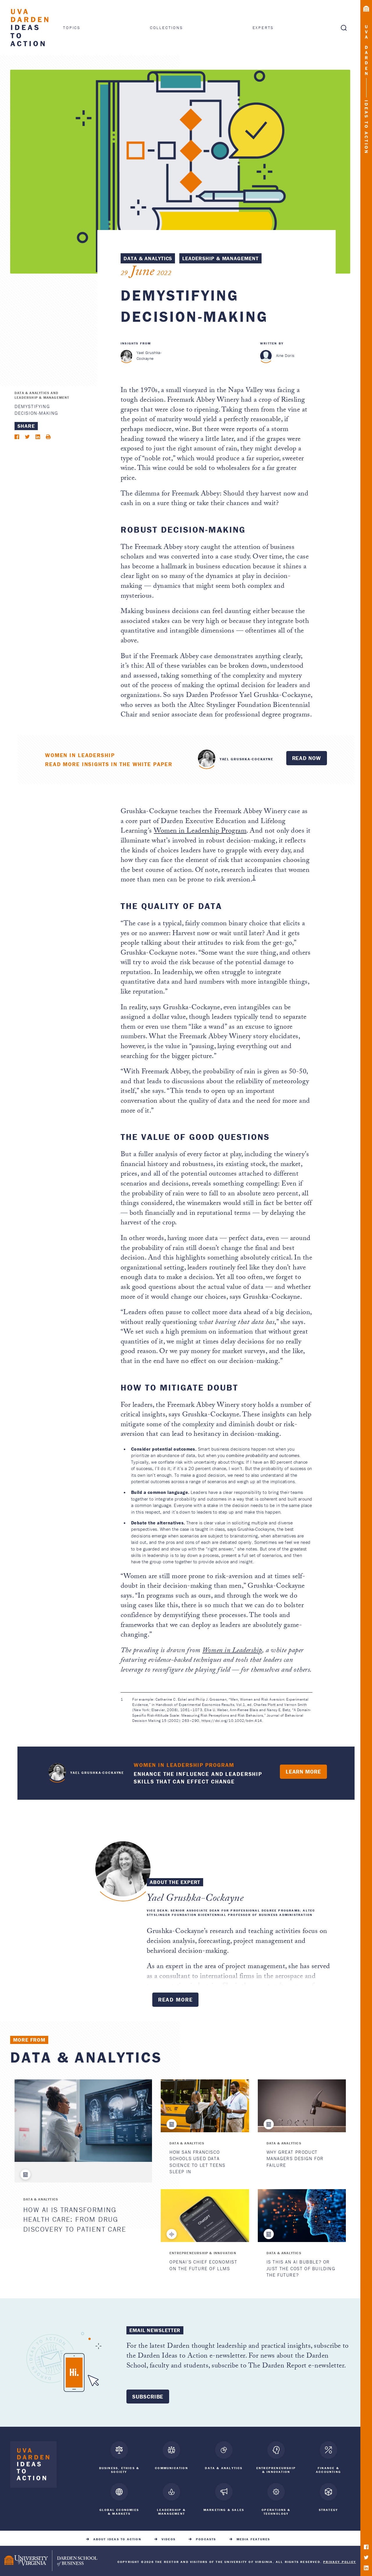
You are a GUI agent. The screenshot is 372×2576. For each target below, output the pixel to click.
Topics (72, 27)
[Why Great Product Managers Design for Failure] (302, 2105)
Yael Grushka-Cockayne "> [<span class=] (206, 758)
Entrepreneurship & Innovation (202, 2253)
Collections (166, 27)
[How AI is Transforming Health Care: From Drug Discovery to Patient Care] (83, 2120)
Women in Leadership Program (200, 832)
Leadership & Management (220, 258)
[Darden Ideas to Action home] (33, 2465)
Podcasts (206, 2537)
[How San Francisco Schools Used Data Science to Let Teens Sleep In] (205, 2105)
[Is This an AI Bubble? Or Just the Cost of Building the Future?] (302, 2215)
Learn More (303, 1771)
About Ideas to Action (117, 2537)
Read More (175, 1999)
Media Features (253, 2537)
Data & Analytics (148, 258)
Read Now (306, 758)
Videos (169, 2537)
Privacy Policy (339, 2559)
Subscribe (147, 2396)
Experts (263, 27)
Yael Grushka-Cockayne (149, 355)
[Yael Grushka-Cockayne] (127, 356)
